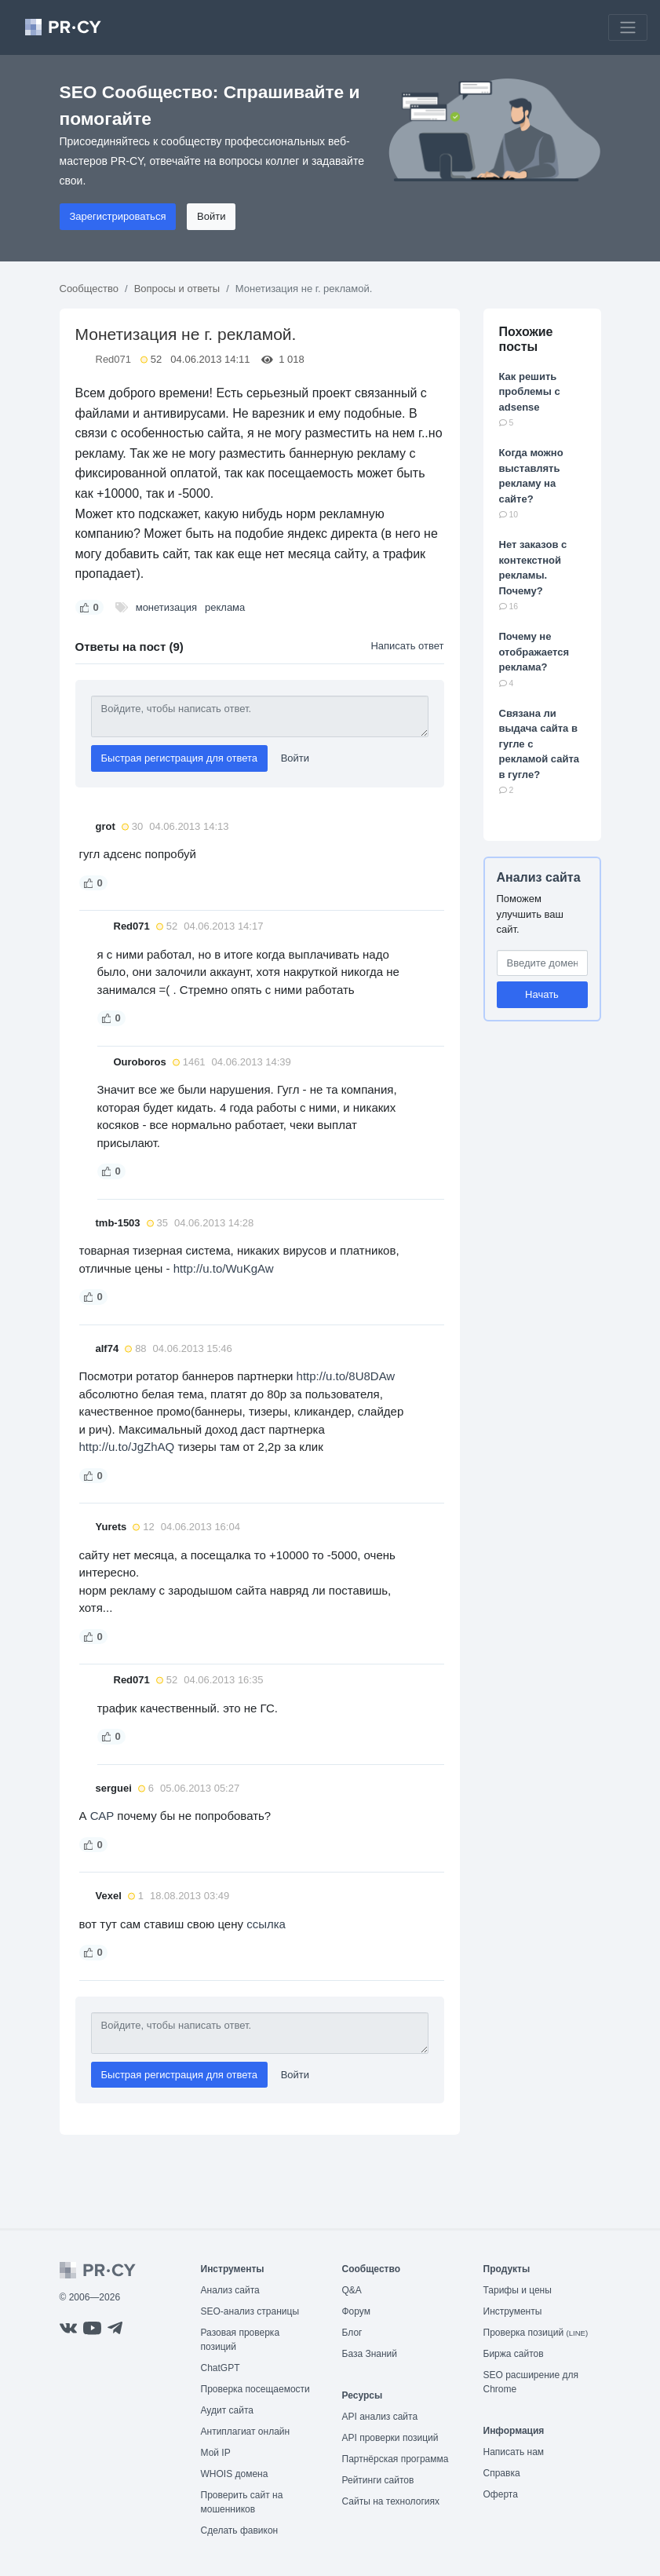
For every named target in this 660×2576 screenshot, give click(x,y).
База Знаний (370, 2353)
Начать (542, 994)
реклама (225, 607)
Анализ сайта (539, 877)
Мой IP (216, 2452)
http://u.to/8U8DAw (346, 1376)
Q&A (352, 2290)
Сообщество (89, 288)
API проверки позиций (390, 2437)
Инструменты (512, 2311)
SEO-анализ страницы (250, 2311)
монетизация (166, 607)
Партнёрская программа (395, 2459)
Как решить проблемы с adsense (529, 392)
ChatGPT (220, 2367)
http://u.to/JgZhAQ (127, 1446)
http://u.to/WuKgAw (223, 1268)
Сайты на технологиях (390, 2501)
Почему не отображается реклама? (534, 651)
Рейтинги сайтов (378, 2480)
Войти (211, 216)
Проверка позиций (536, 2332)
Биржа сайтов (513, 2353)
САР (102, 1815)
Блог (352, 2332)
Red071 (114, 359)
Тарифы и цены (517, 2290)
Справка (501, 2473)
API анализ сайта (380, 2416)
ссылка (266, 1924)
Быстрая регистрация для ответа (179, 758)
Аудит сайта (227, 2410)
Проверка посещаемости (255, 2389)
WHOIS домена (234, 2473)
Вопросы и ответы (177, 288)
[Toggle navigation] (627, 27)
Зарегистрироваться (118, 216)
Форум (356, 2311)
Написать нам (514, 2451)
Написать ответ (406, 646)
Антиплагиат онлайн (245, 2431)
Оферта (500, 2494)
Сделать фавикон (240, 2530)
